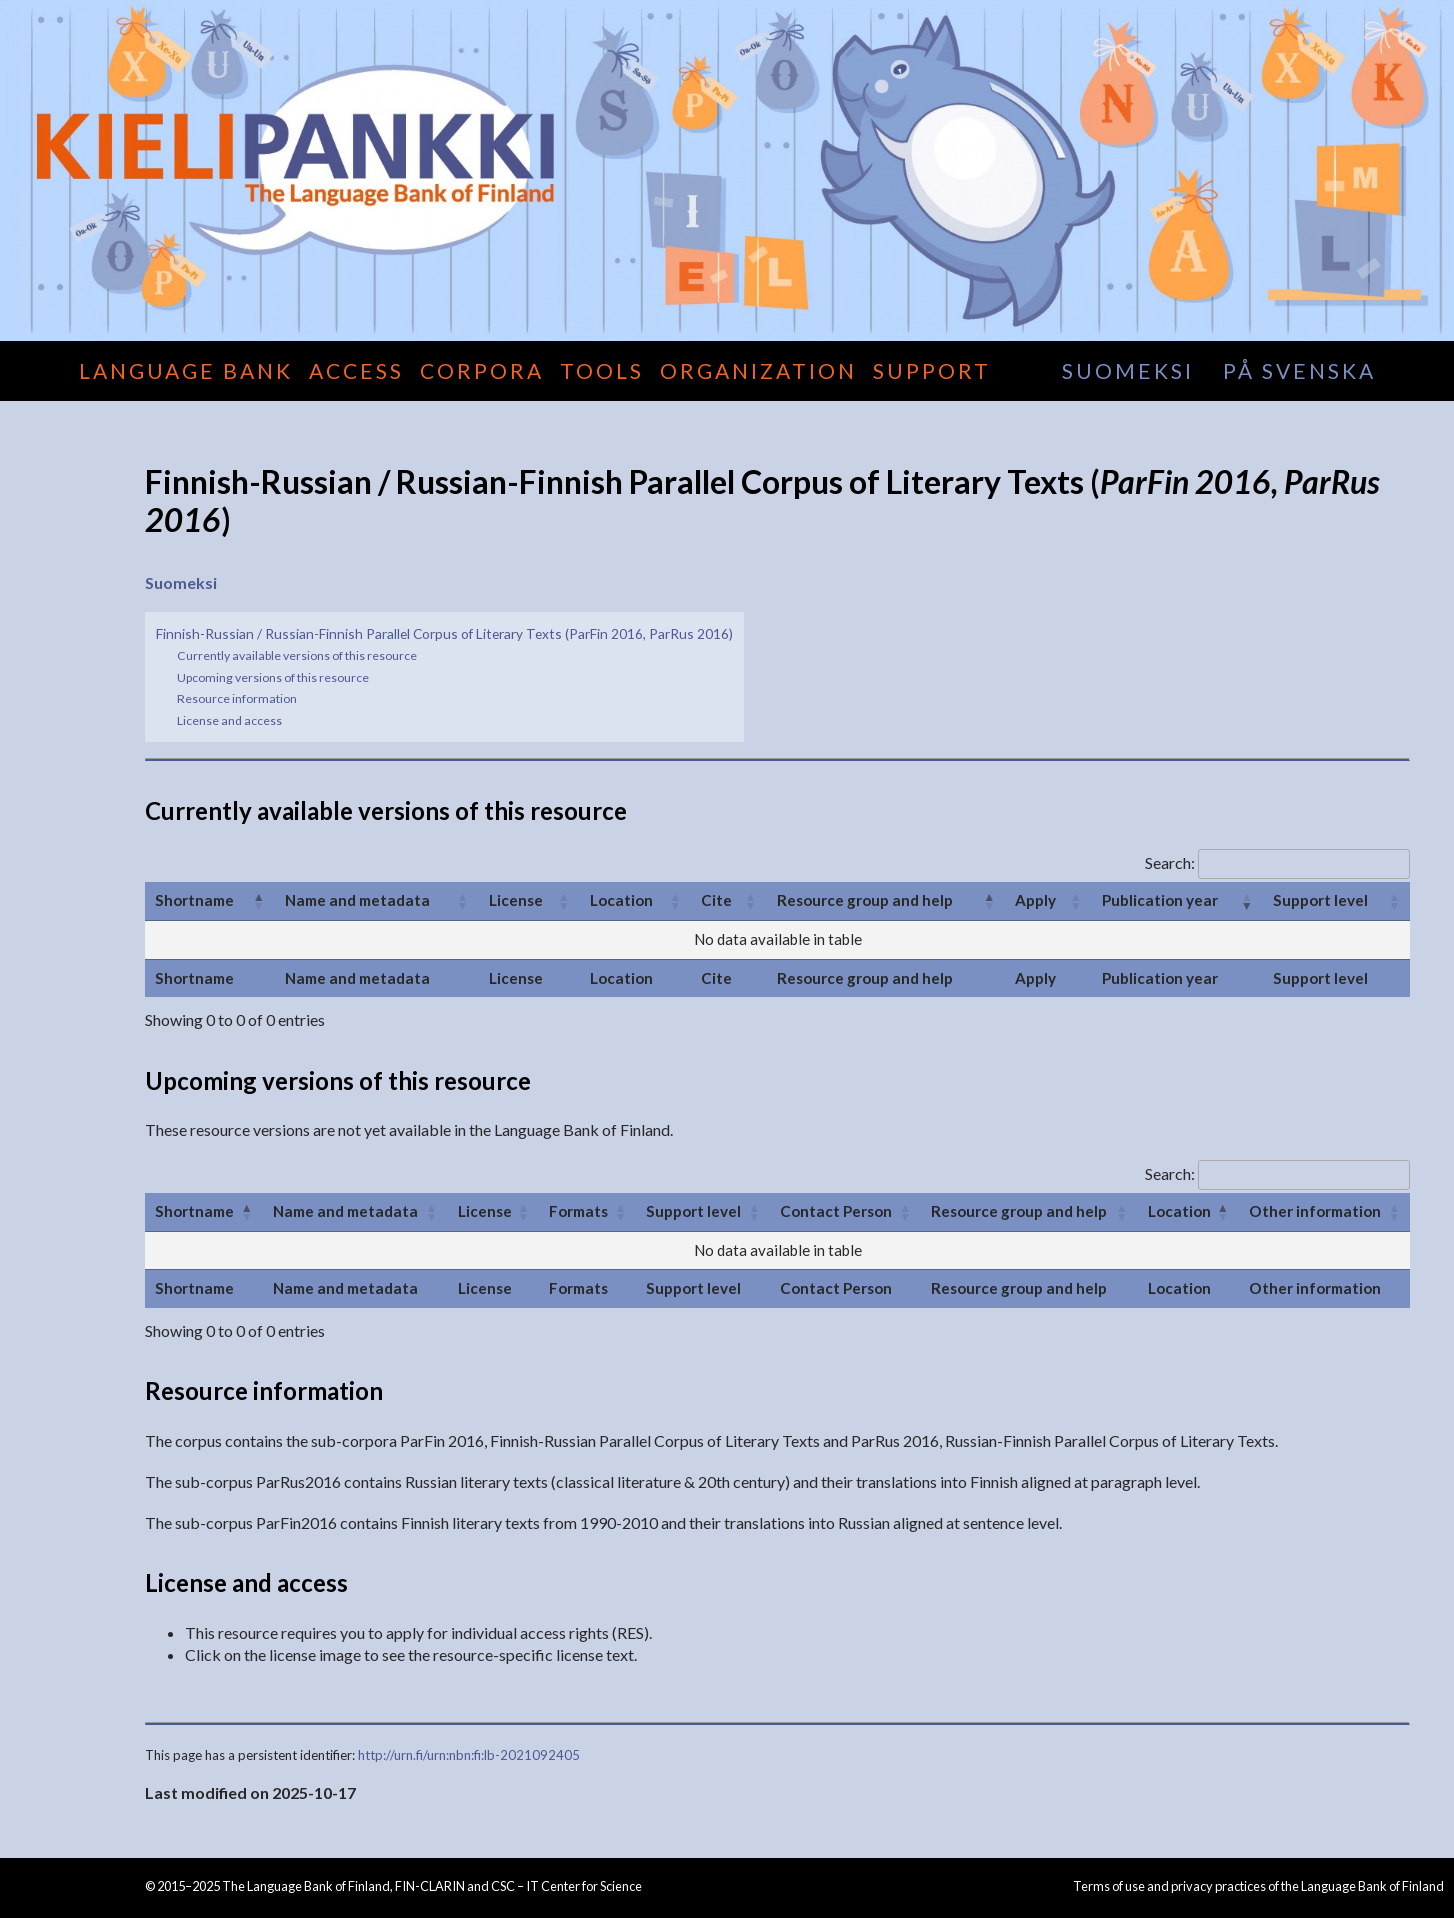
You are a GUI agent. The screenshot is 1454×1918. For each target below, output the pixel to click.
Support (932, 370)
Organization (758, 370)
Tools (602, 370)
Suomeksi (181, 582)
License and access (229, 720)
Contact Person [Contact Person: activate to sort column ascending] (836, 1211)
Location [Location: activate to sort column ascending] (621, 900)
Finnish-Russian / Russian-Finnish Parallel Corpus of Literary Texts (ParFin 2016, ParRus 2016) (444, 633)
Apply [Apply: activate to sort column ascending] (1035, 900)
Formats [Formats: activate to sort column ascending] (578, 1211)
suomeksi (1128, 370)
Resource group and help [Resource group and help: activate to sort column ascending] (1019, 1211)
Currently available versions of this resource (297, 655)
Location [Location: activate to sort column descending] (1179, 1211)
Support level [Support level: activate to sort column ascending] (1320, 900)
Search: (1277, 862)
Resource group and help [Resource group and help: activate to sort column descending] (865, 900)
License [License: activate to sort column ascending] (516, 900)
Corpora (482, 370)
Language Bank (186, 370)
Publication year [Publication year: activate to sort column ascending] (1160, 900)
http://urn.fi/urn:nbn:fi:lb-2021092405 (469, 1755)
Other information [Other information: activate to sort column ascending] (1315, 1211)
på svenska (1299, 370)
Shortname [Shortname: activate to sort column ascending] (194, 900)
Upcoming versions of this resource (273, 677)
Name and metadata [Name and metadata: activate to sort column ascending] (357, 900)
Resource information (237, 698)
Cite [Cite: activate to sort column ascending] (716, 900)
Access (356, 370)
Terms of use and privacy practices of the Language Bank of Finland (1258, 1886)
